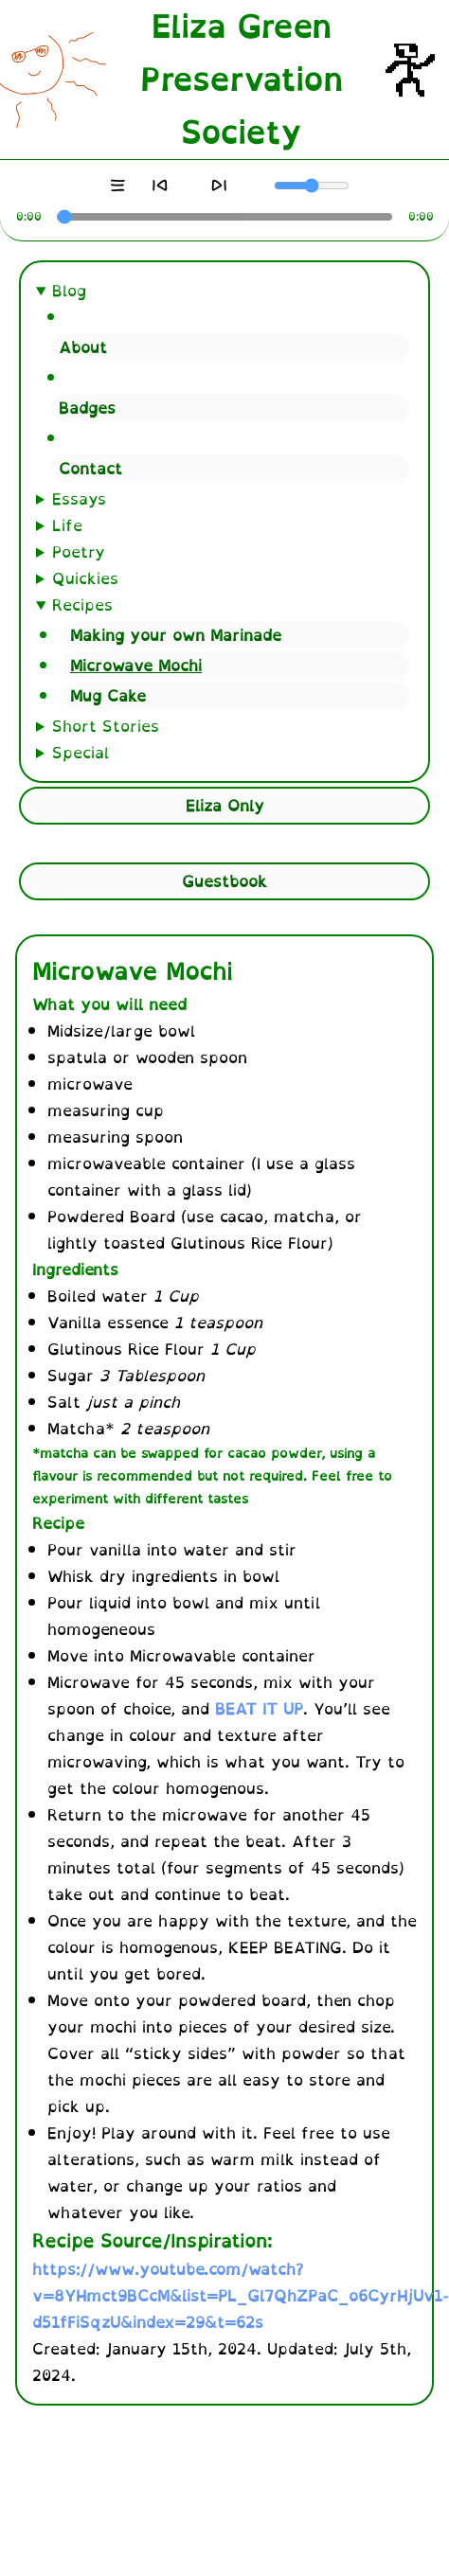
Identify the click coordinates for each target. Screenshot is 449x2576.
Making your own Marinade (175, 635)
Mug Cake (108, 696)
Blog (69, 290)
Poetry (78, 552)
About (83, 347)
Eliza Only (225, 805)
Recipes (82, 605)
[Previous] (159, 185)
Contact (90, 468)
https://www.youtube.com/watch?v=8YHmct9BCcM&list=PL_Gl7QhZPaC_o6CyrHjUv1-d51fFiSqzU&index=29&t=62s (240, 2296)
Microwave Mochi (136, 665)
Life (67, 525)
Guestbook (224, 881)
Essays (79, 499)
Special (80, 752)
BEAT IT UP (259, 1709)
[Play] (189, 185)
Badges (87, 408)
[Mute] (264, 185)
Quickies (85, 578)
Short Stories (105, 726)
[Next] (220, 185)
